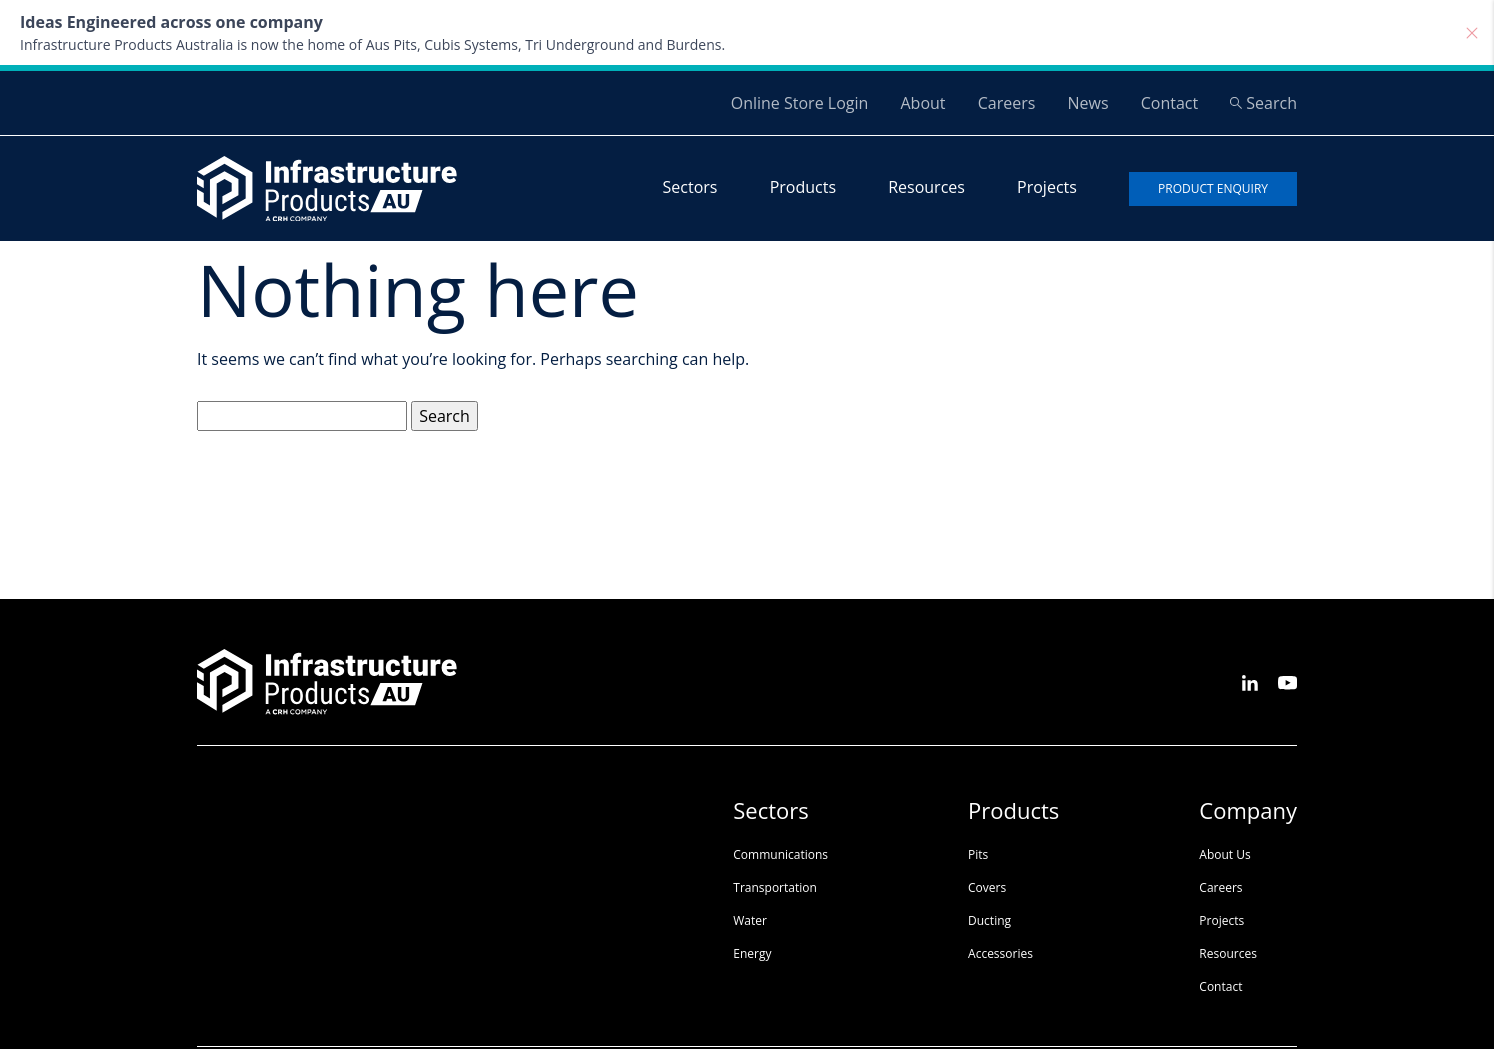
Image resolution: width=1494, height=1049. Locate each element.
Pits (978, 854)
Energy (752, 953)
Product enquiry (1213, 188)
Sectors (690, 187)
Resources (926, 187)
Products (803, 187)
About (922, 103)
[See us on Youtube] (1287, 681)
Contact (1169, 103)
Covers (987, 887)
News (1087, 103)
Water (750, 920)
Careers (1007, 103)
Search (1263, 103)
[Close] (1472, 33)
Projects (1047, 187)
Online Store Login (800, 103)
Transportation (775, 887)
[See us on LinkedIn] (1250, 681)
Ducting (989, 920)
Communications (780, 854)
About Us (1224, 854)
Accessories (1000, 953)
